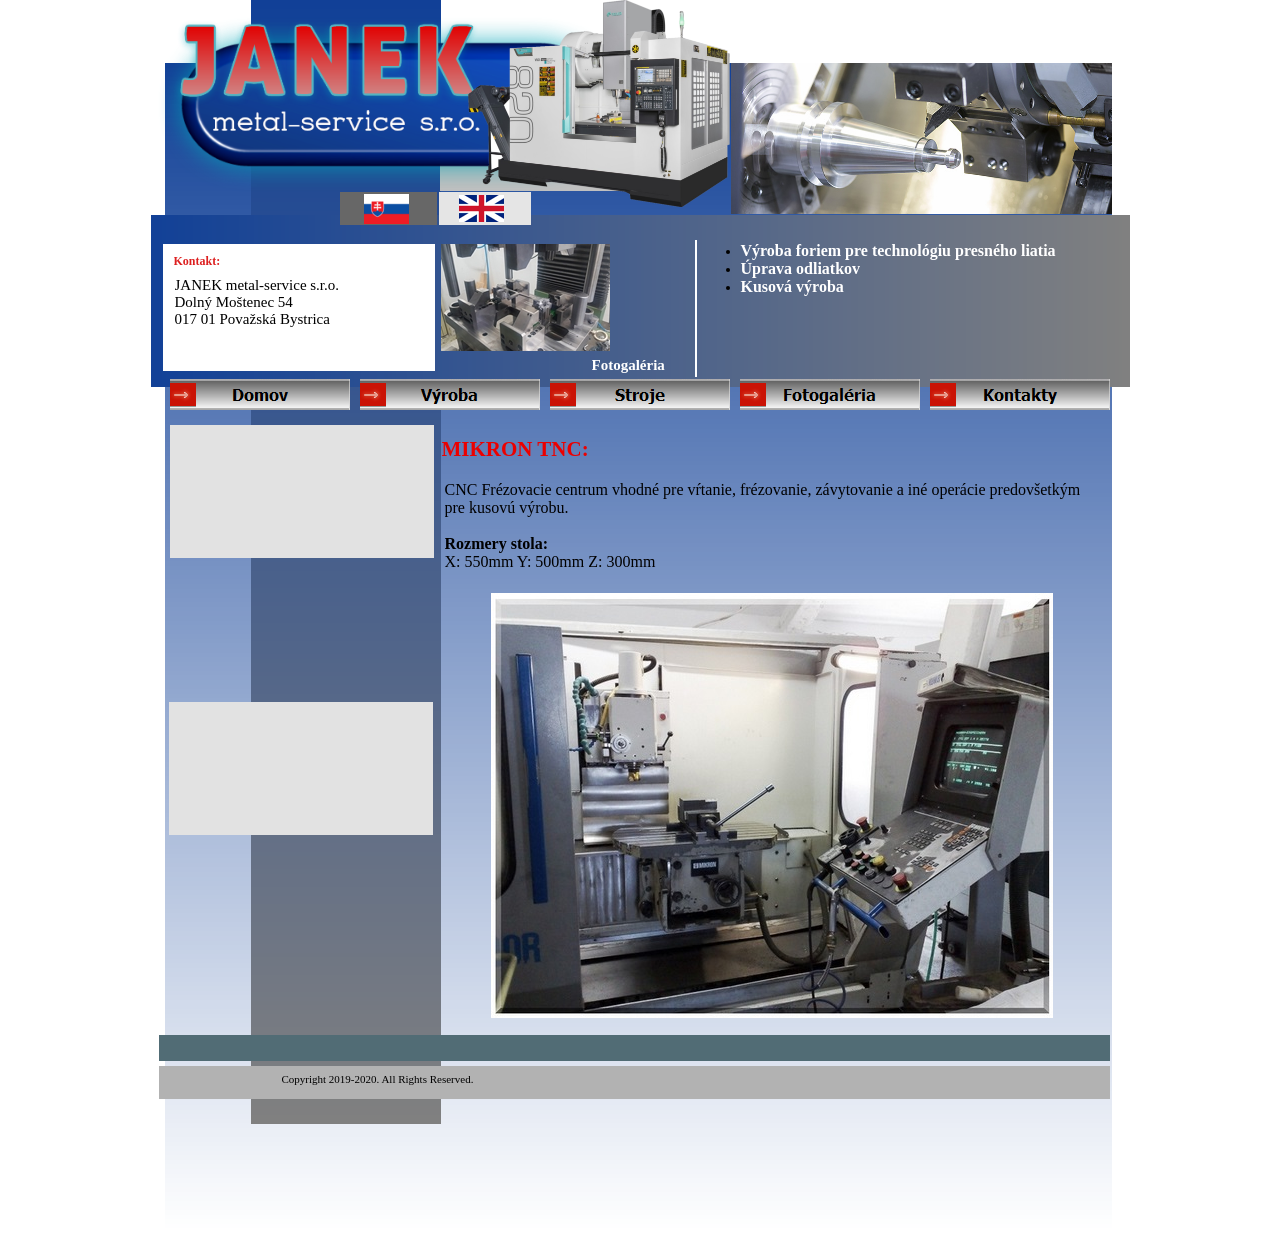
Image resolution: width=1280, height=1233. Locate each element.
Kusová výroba (792, 286)
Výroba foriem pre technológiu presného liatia (898, 250)
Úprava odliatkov (801, 268)
